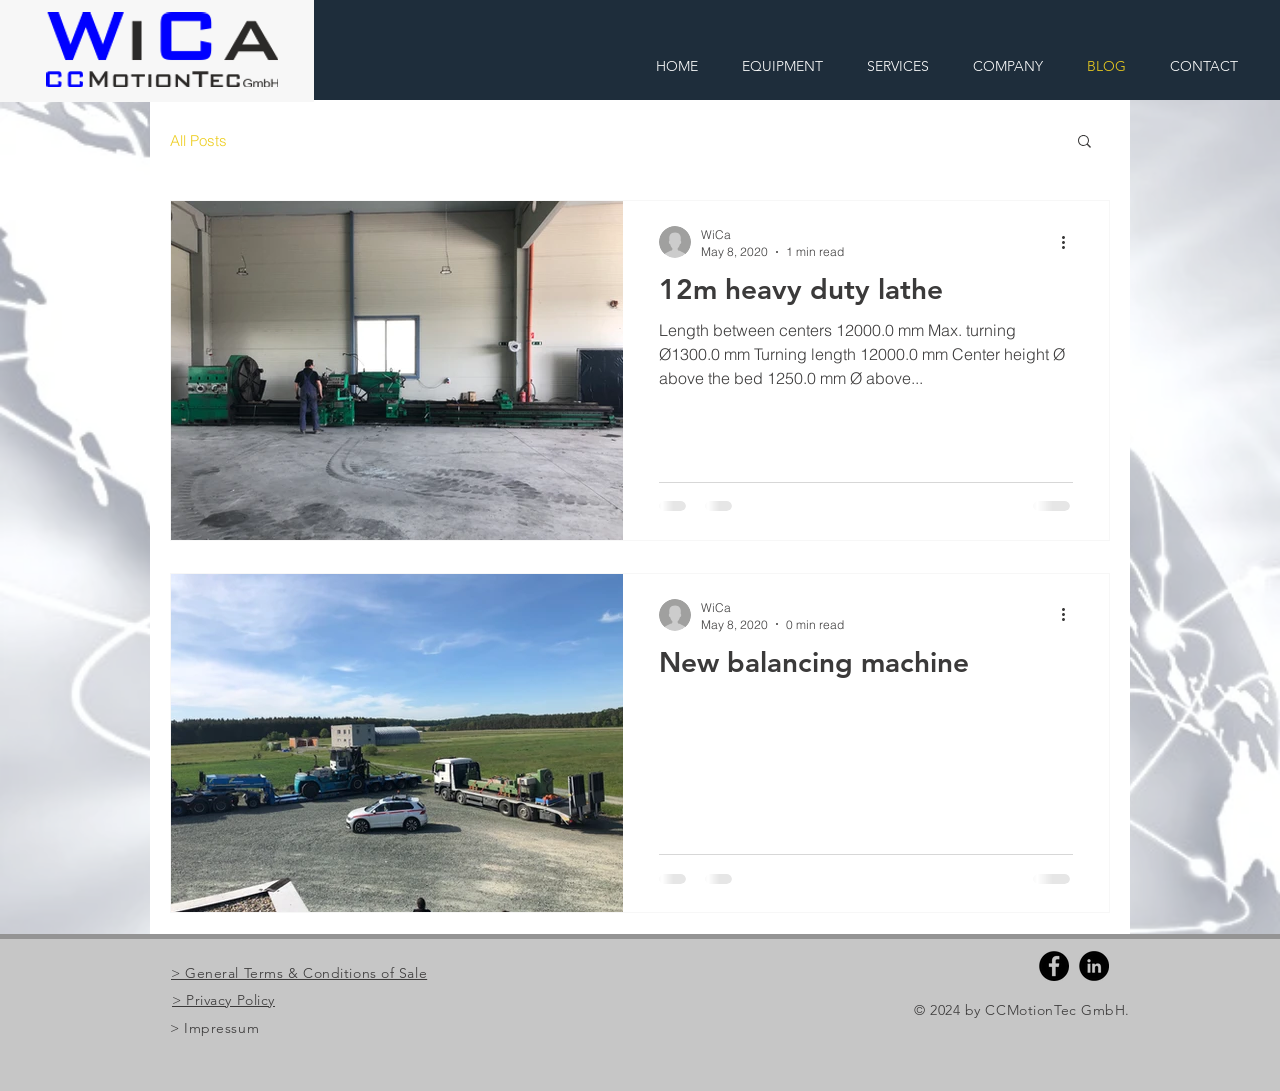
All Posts (198, 140)
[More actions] (1070, 242)
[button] (1084, 142)
